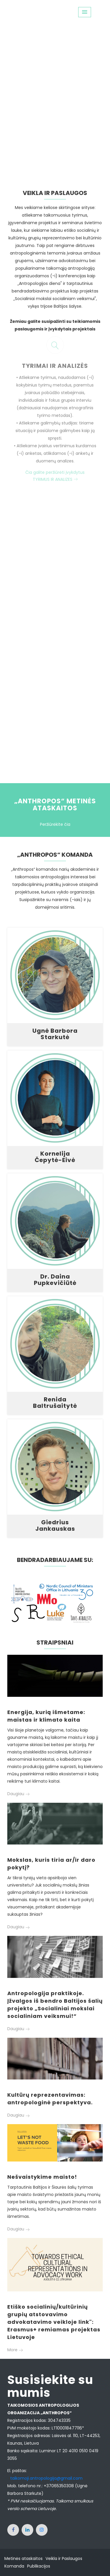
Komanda (14, 2566)
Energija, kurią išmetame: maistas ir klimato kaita (46, 1715)
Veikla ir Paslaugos (64, 2558)
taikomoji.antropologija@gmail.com (46, 2478)
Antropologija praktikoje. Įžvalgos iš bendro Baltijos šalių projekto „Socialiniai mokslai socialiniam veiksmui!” (55, 2005)
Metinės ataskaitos (23, 2558)
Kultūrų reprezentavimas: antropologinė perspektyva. (50, 2098)
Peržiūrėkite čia (55, 824)
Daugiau (18, 1794)
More (15, 2350)
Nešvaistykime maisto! (42, 2176)
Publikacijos (38, 2566)
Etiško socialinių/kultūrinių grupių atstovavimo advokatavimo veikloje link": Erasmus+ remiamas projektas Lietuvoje (53, 2322)
